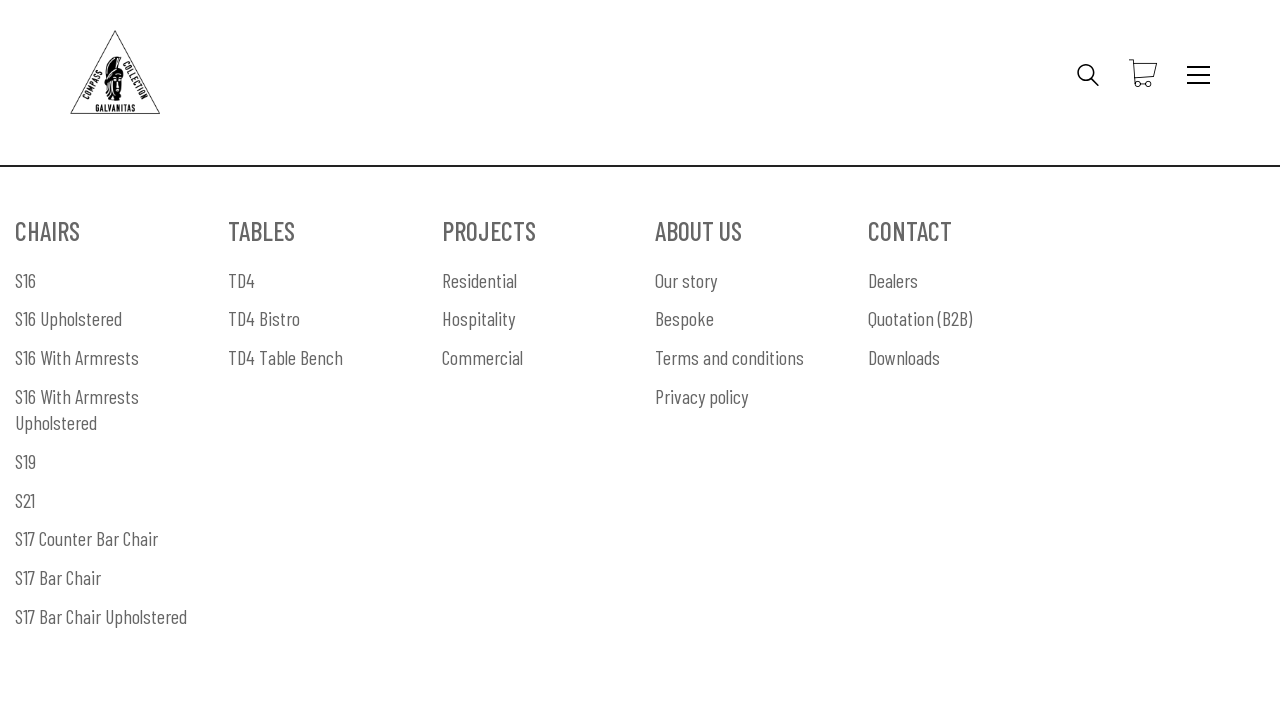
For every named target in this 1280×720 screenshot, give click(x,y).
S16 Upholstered (68, 318)
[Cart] (1143, 75)
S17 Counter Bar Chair (86, 538)
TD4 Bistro (264, 318)
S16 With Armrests (77, 357)
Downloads (904, 357)
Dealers (893, 280)
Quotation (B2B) (920, 318)
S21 (25, 500)
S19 (25, 461)
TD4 (241, 280)
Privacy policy (701, 396)
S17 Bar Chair (58, 577)
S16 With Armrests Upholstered (77, 409)
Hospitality (478, 318)
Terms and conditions (729, 357)
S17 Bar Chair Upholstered (101, 616)
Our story (686, 280)
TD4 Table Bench (285, 357)
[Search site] (1088, 77)
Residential (479, 280)
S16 (25, 280)
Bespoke (684, 318)
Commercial (482, 357)
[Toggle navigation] (1198, 75)
